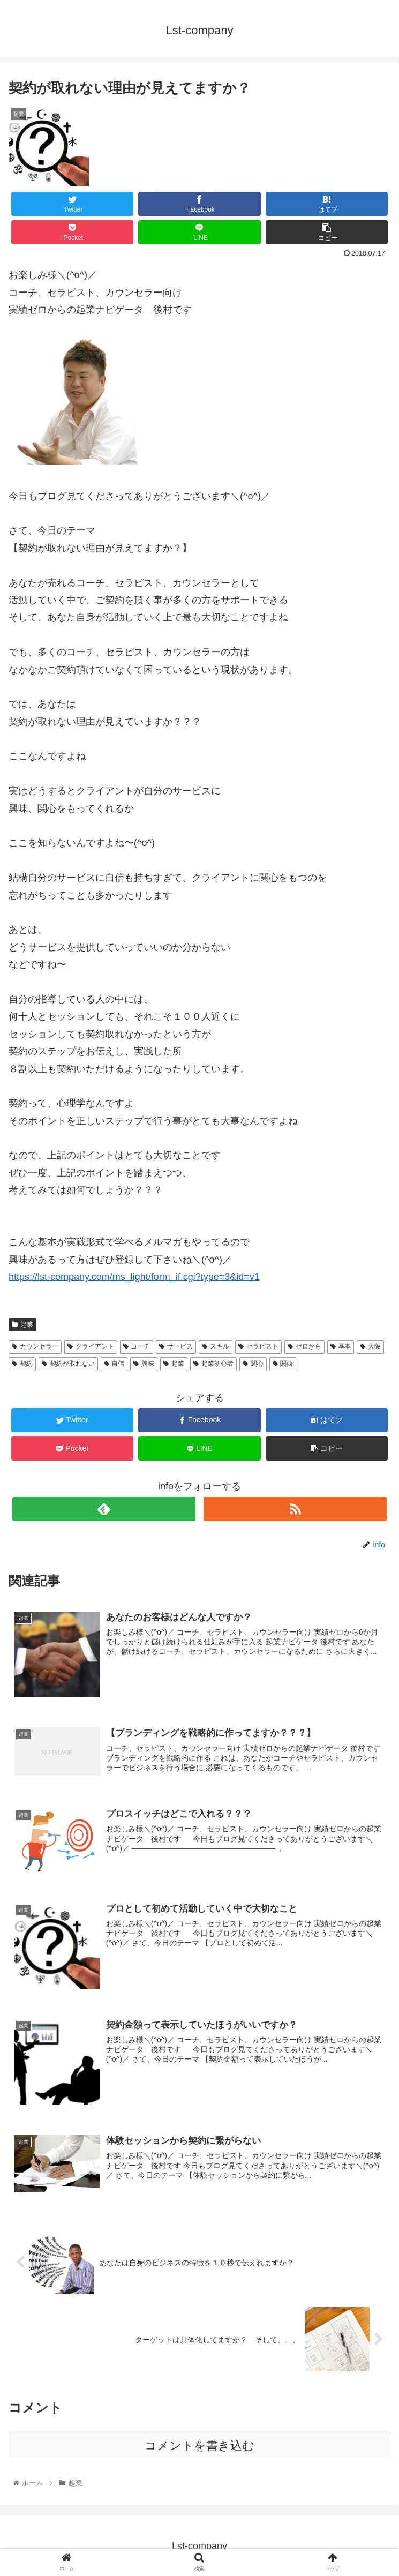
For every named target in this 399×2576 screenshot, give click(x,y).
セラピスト (258, 1346)
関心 (253, 1363)
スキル (215, 1346)
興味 (143, 1363)
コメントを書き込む (199, 2444)
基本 (340, 1346)
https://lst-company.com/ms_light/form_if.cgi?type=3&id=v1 (134, 1276)
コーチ (136, 1346)
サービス (176, 1346)
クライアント (90, 1346)
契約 (22, 1363)
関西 (283, 1363)
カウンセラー (35, 1346)
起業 (22, 1324)
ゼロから (304, 1346)
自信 (114, 1363)
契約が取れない (68, 1363)
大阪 (370, 1346)
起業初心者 (213, 1363)
